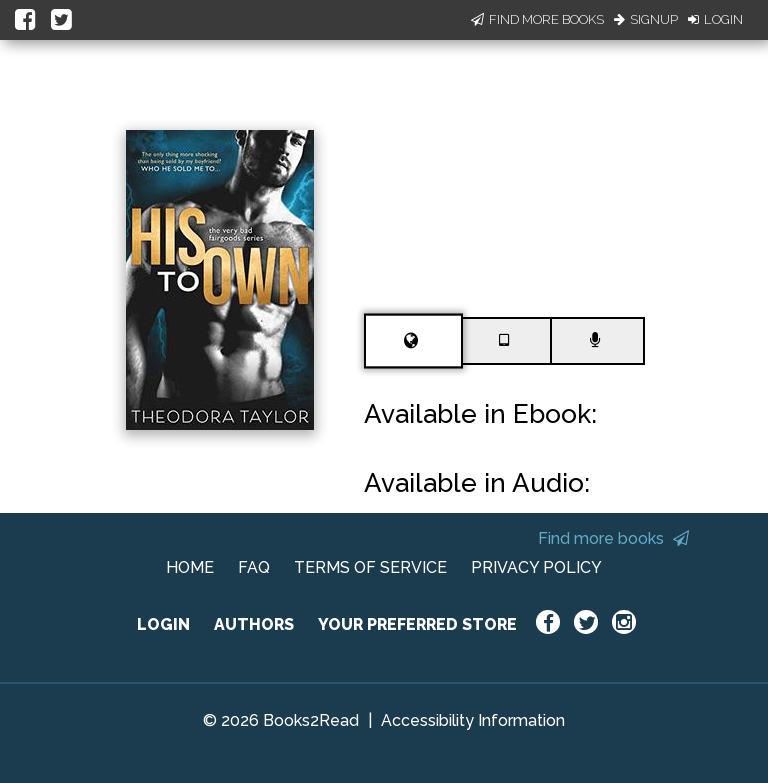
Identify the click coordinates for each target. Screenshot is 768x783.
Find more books (613, 538)
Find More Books (537, 19)
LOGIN (163, 624)
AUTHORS (254, 624)
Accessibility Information (473, 720)
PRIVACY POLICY (536, 567)
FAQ (254, 567)
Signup (646, 19)
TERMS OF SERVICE (370, 567)
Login (715, 19)
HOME (190, 567)
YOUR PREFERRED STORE (417, 624)
